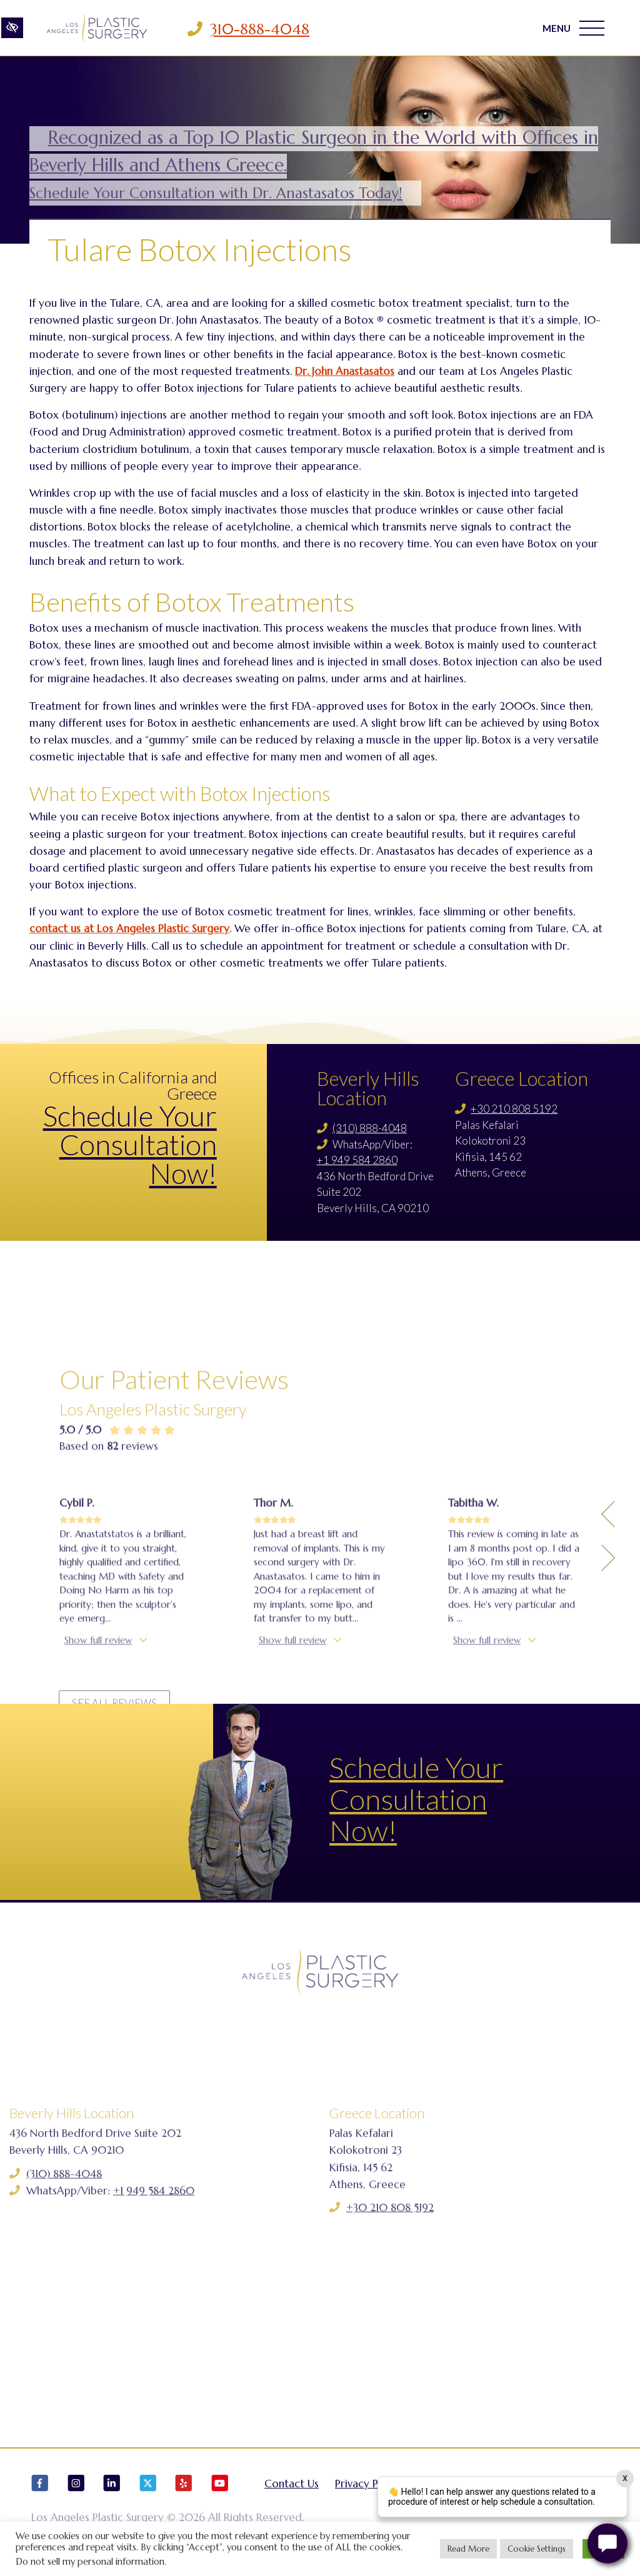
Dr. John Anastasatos (344, 371)
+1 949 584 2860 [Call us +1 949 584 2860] (357, 1159)
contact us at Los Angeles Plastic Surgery (129, 928)
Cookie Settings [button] (537, 2549)
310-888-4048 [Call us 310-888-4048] (259, 29)
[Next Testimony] (608, 1702)
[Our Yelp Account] (184, 2492)
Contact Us (291, 2487)
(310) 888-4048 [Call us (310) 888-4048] (369, 1128)
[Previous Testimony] (608, 1659)
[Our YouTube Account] (220, 2492)
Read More (468, 2549)
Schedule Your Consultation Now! (130, 1145)
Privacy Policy (368, 2487)
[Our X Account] (148, 2492)
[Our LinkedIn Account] (112, 2492)
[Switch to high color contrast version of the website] (12, 29)
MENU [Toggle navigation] (573, 28)
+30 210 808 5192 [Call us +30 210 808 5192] (514, 1108)
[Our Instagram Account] (76, 2492)
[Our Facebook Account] (40, 2492)
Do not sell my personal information (90, 2561)
